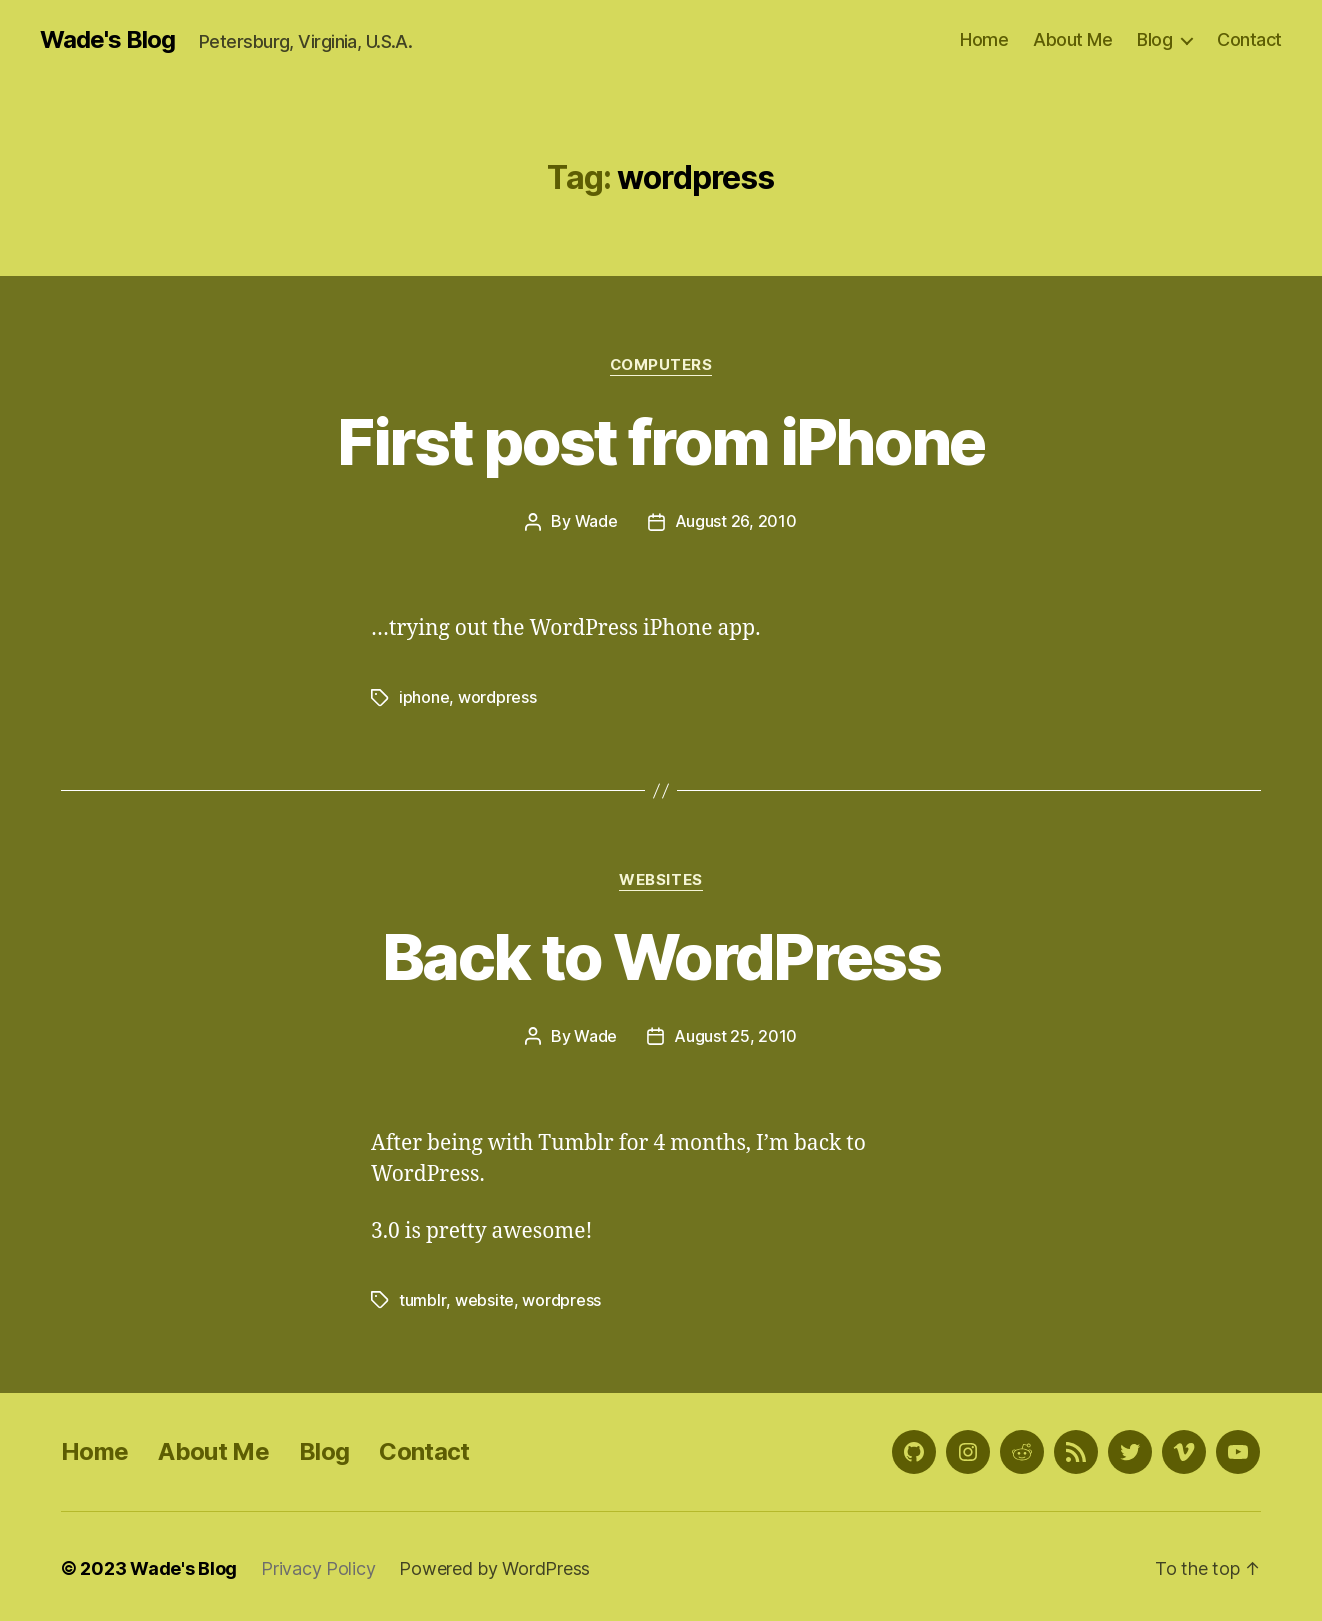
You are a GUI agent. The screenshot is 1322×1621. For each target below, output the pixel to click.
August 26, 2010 (736, 521)
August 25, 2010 (735, 1034)
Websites (660, 878)
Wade (596, 521)
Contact (1249, 39)
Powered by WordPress (494, 1564)
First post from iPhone (660, 441)
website (483, 1297)
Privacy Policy (318, 1564)
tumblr (422, 1297)
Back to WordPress (661, 954)
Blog (1154, 39)
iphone (424, 696)
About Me (1072, 39)
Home (984, 39)
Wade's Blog (107, 40)
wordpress (497, 696)
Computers (661, 365)
